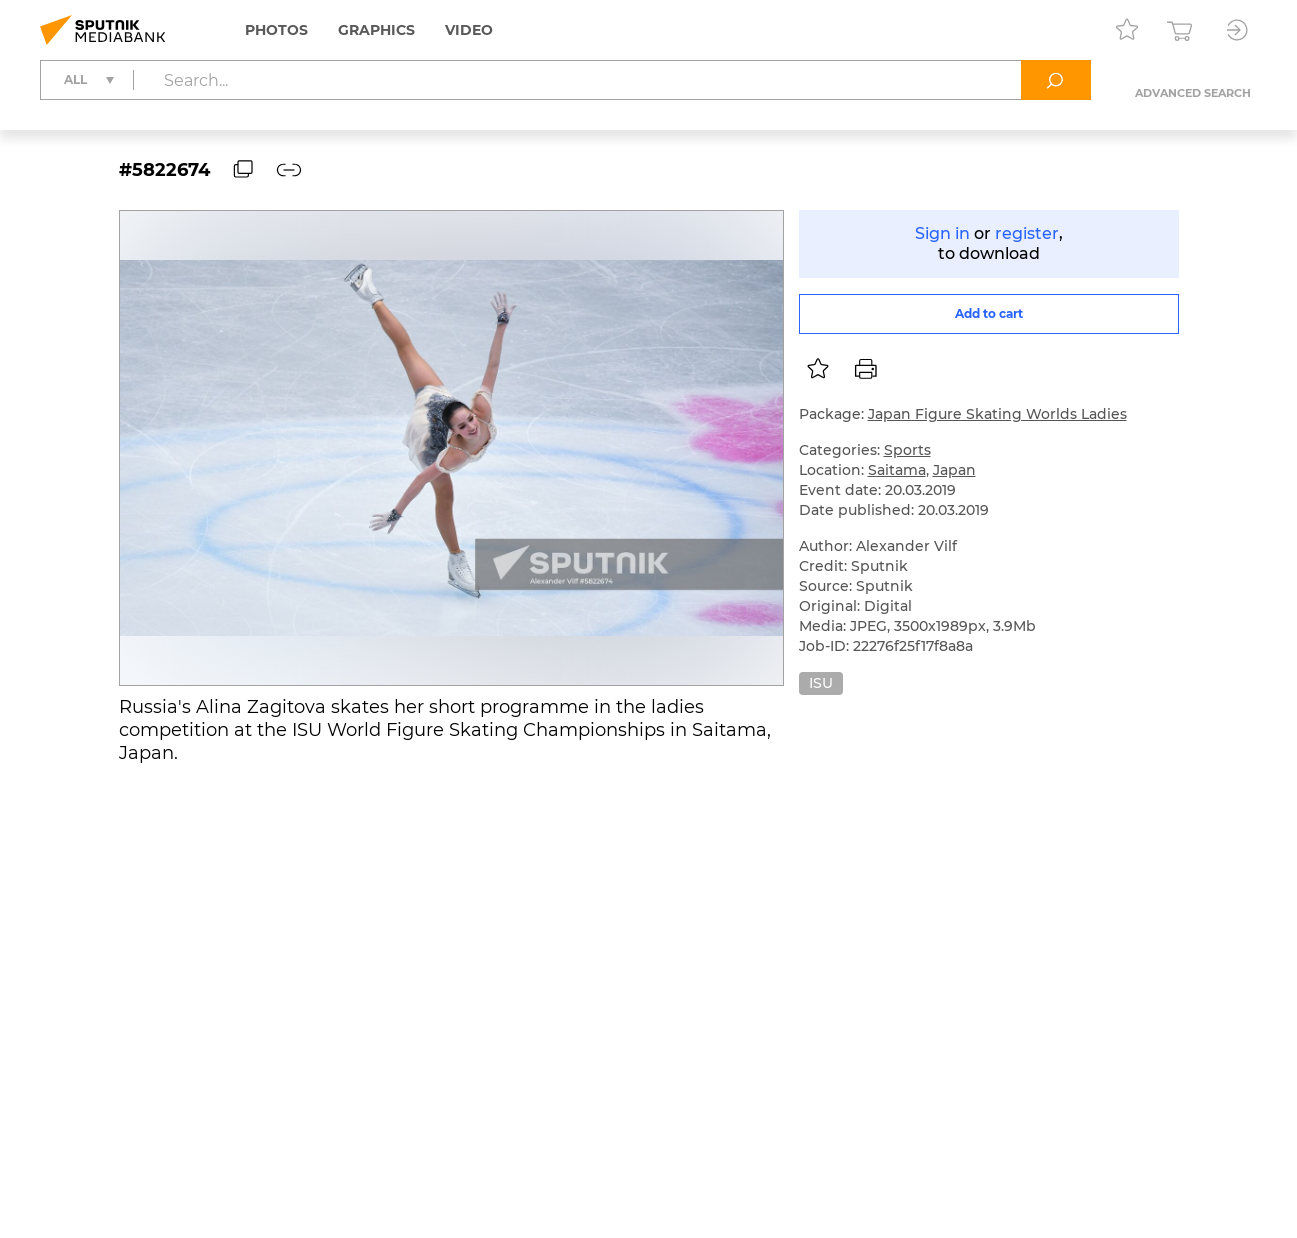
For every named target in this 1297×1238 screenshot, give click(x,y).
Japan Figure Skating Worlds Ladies (997, 414)
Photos (276, 30)
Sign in (942, 233)
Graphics (376, 30)
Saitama (897, 470)
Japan (954, 470)
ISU (821, 683)
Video (469, 30)
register (1027, 233)
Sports (907, 450)
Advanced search (1193, 93)
